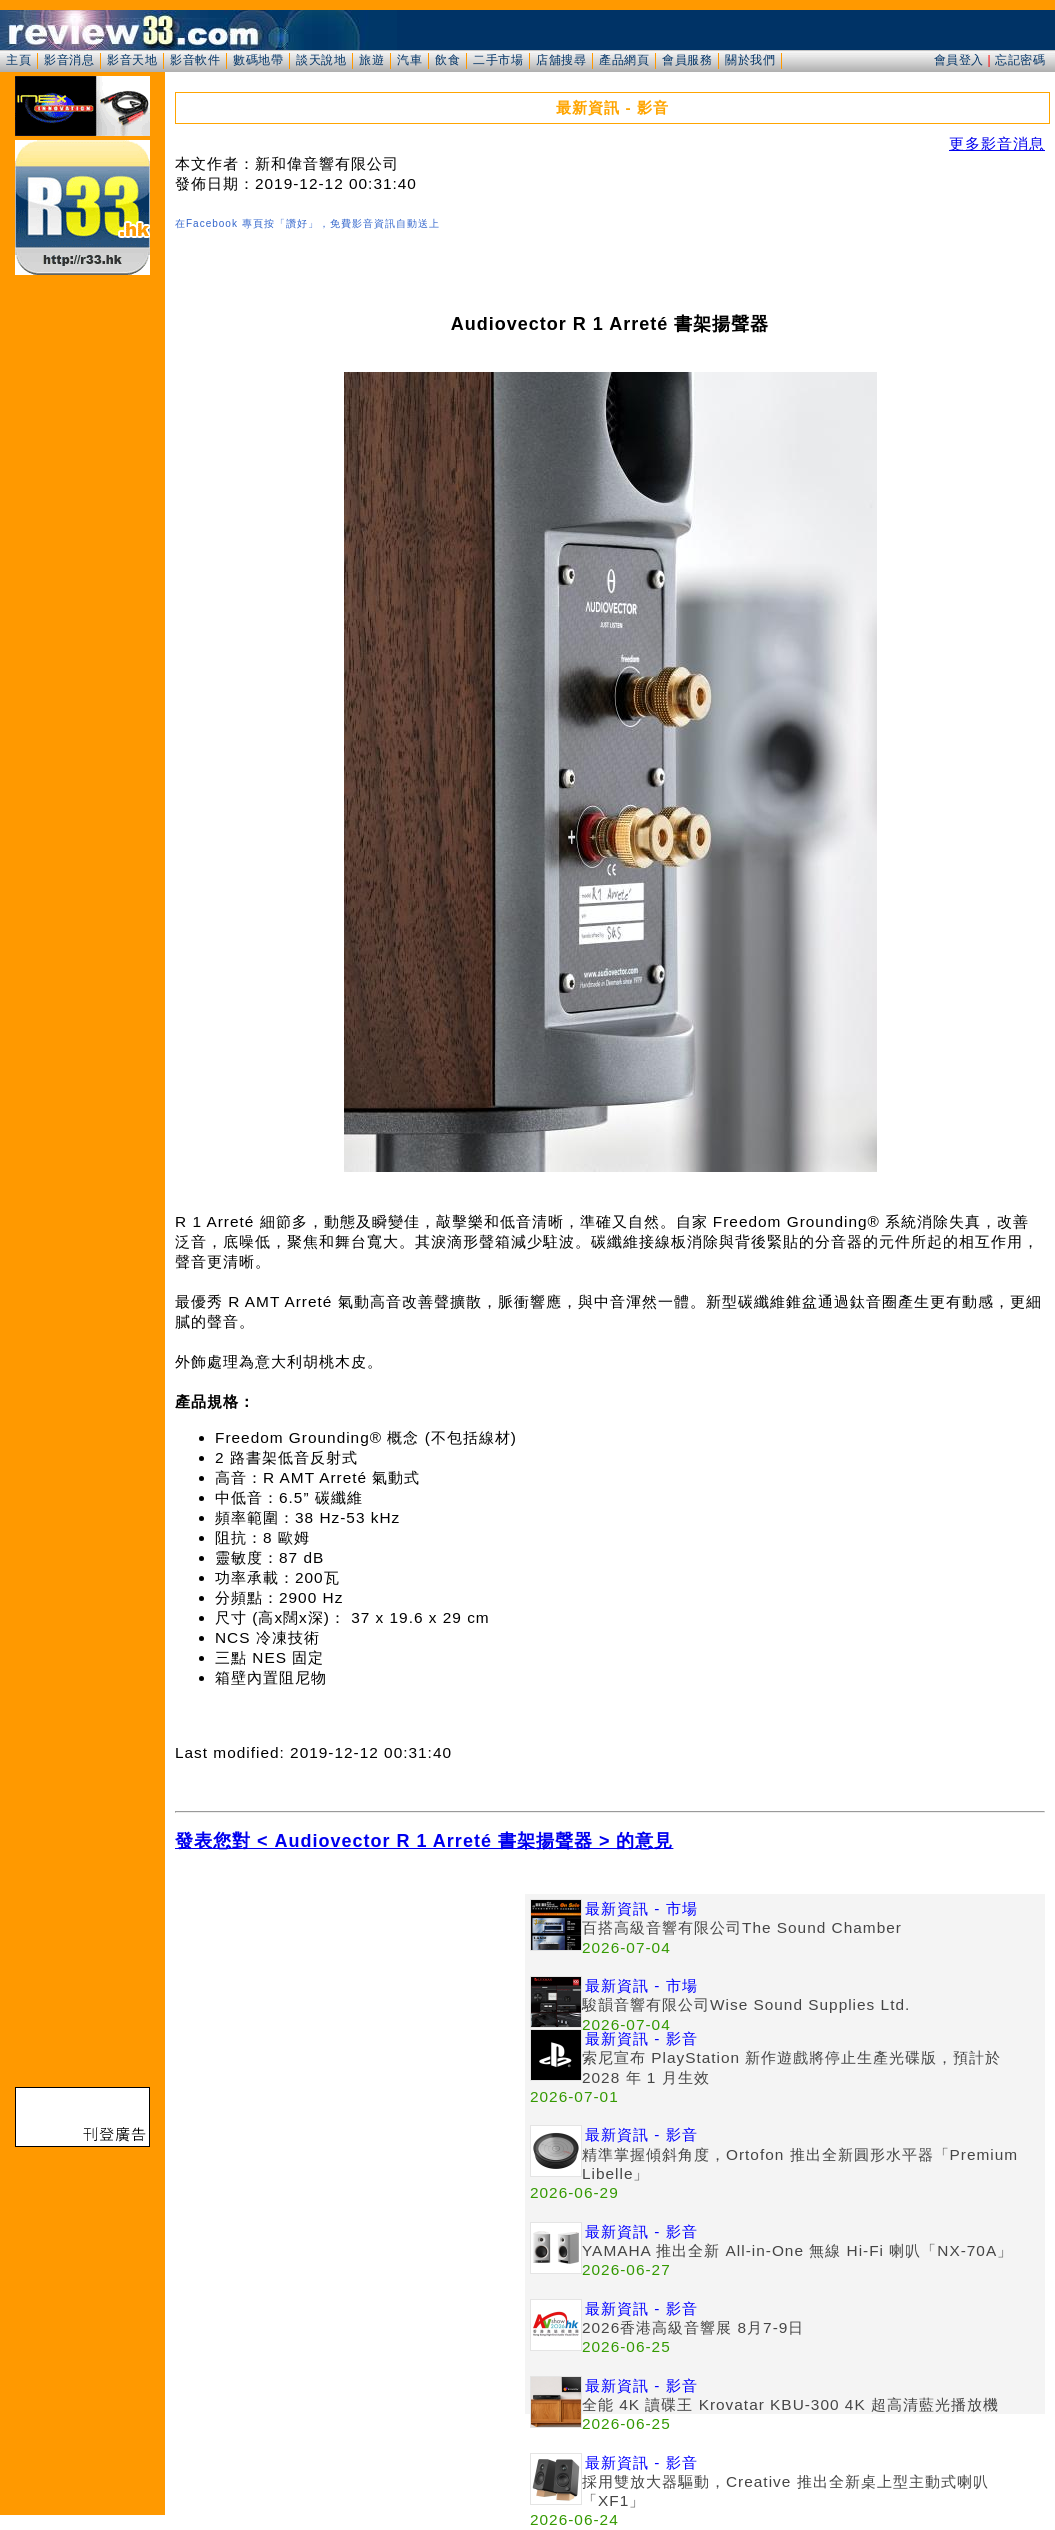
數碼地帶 (258, 60)
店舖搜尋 (561, 60)
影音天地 (132, 60)
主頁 (18, 60)
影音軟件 (195, 60)
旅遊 (371, 60)
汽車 (409, 60)
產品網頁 (624, 60)
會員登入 (959, 60)
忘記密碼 (1020, 60)
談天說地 (321, 60)
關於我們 (750, 60)
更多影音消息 (997, 143)
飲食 (447, 60)
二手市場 (498, 60)
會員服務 (687, 60)
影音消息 (69, 60)
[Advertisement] (350, 2034)
